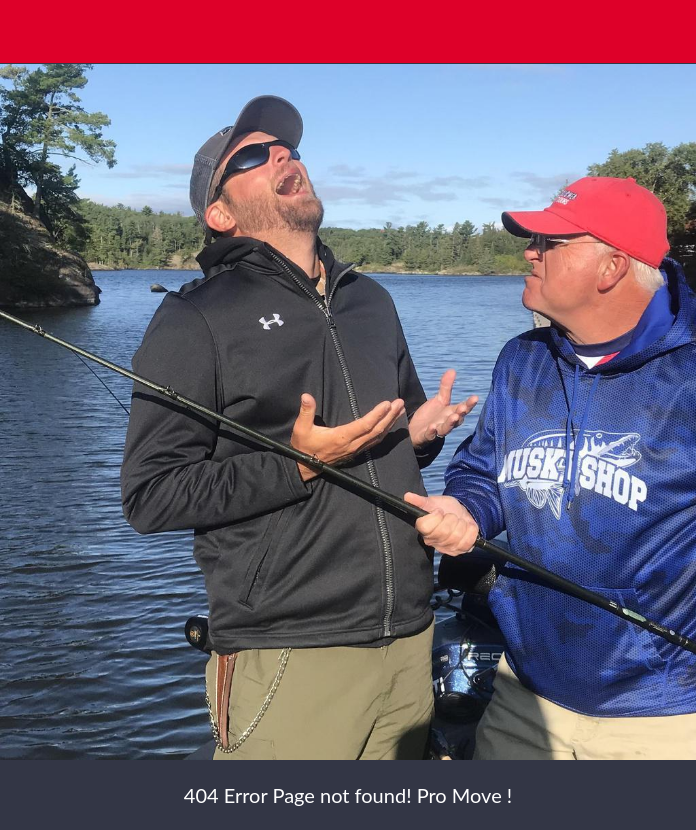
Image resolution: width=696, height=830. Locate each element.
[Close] (32, 32)
